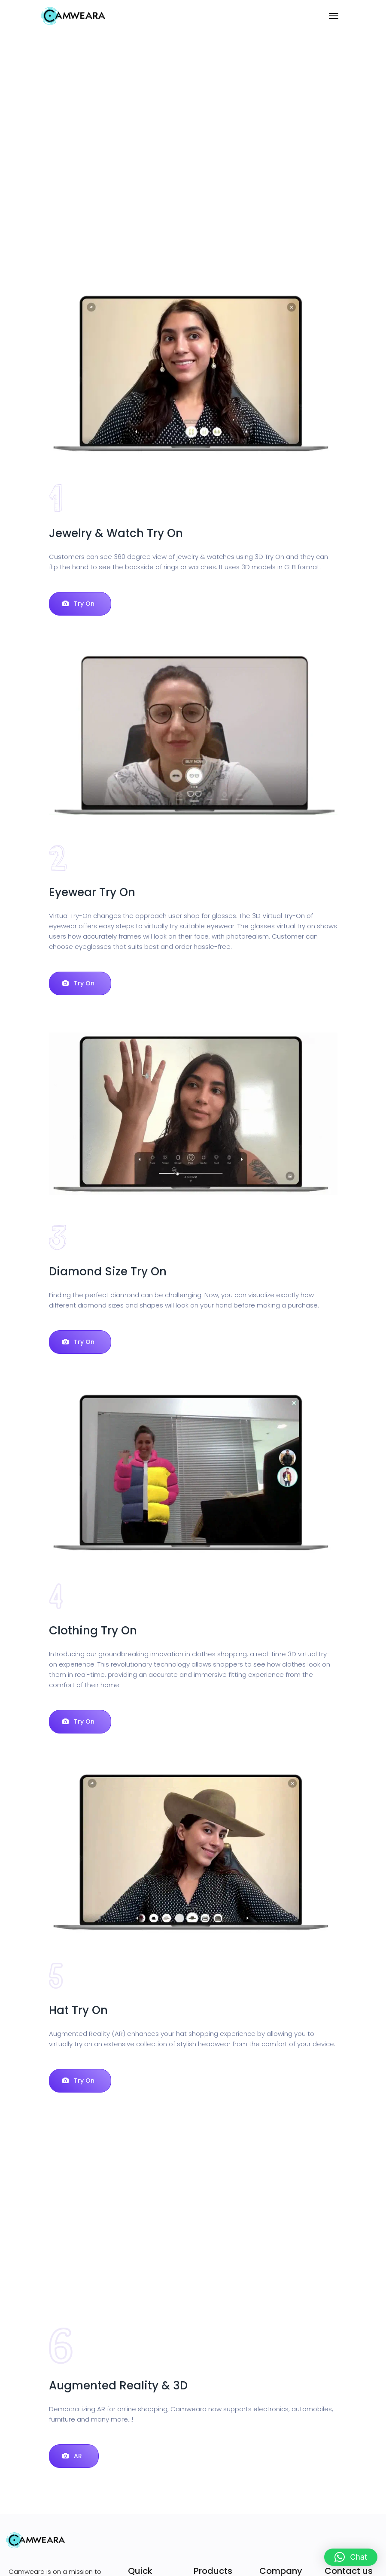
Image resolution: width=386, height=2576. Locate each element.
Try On (78, 603)
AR (72, 2456)
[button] (350, 2557)
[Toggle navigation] (333, 16)
